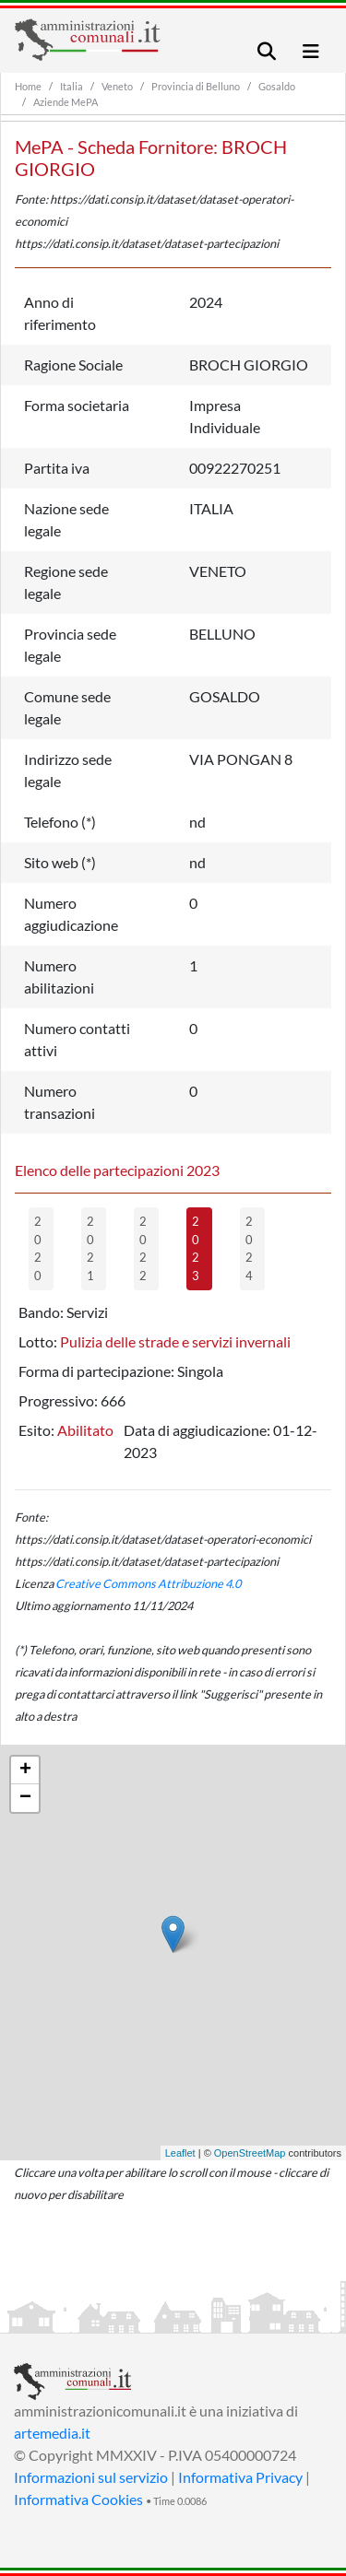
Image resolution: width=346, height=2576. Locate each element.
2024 (249, 1248)
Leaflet (180, 2152)
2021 (90, 1248)
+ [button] (25, 1770)
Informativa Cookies (78, 2499)
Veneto (117, 86)
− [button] (25, 1798)
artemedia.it (52, 2432)
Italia (71, 86)
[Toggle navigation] (266, 51)
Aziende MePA (65, 102)
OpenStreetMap (250, 2152)
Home (28, 86)
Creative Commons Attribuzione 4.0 (148, 1583)
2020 (38, 1248)
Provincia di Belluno (195, 86)
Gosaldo (276, 86)
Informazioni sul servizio (91, 2477)
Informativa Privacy (240, 2477)
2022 (143, 1248)
